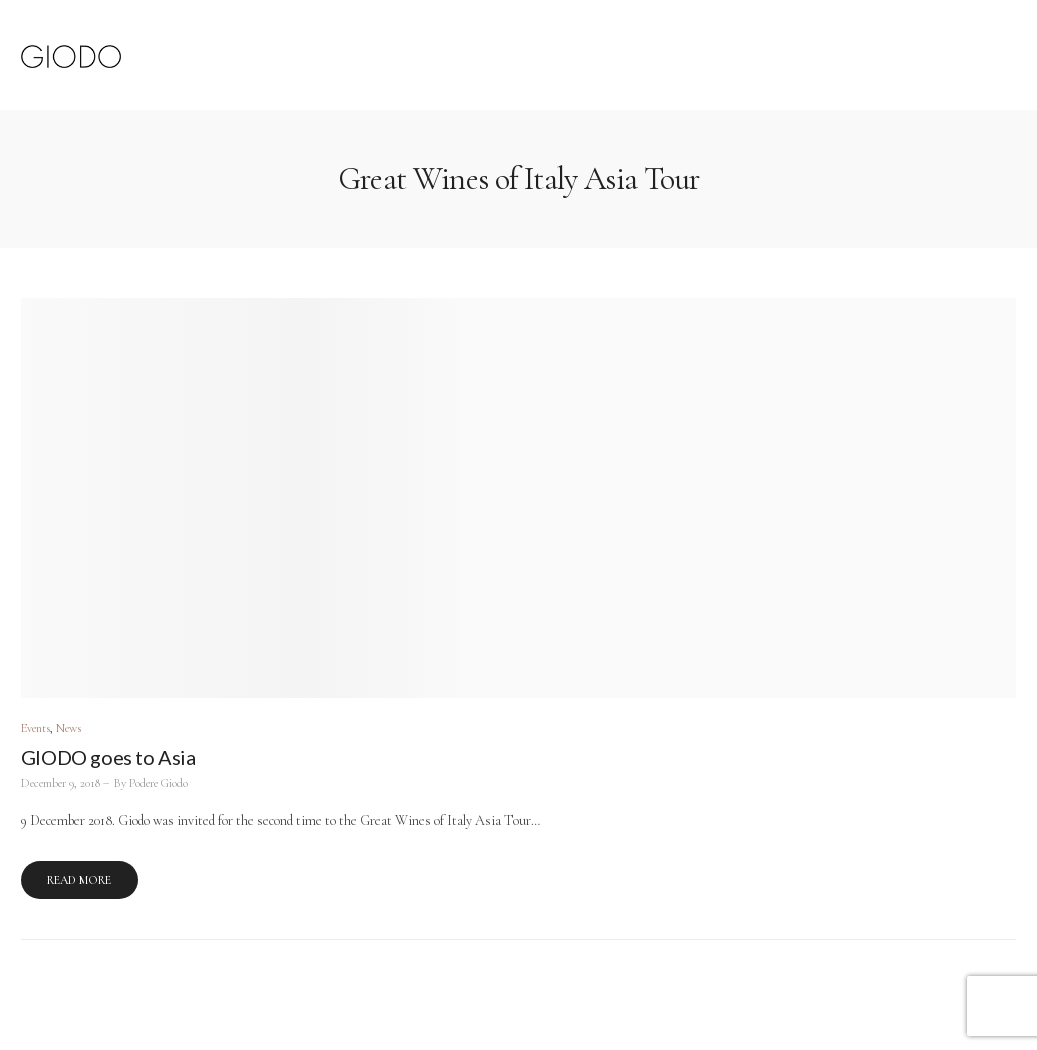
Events (35, 728)
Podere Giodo (158, 783)
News (68, 728)
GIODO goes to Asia (108, 757)
